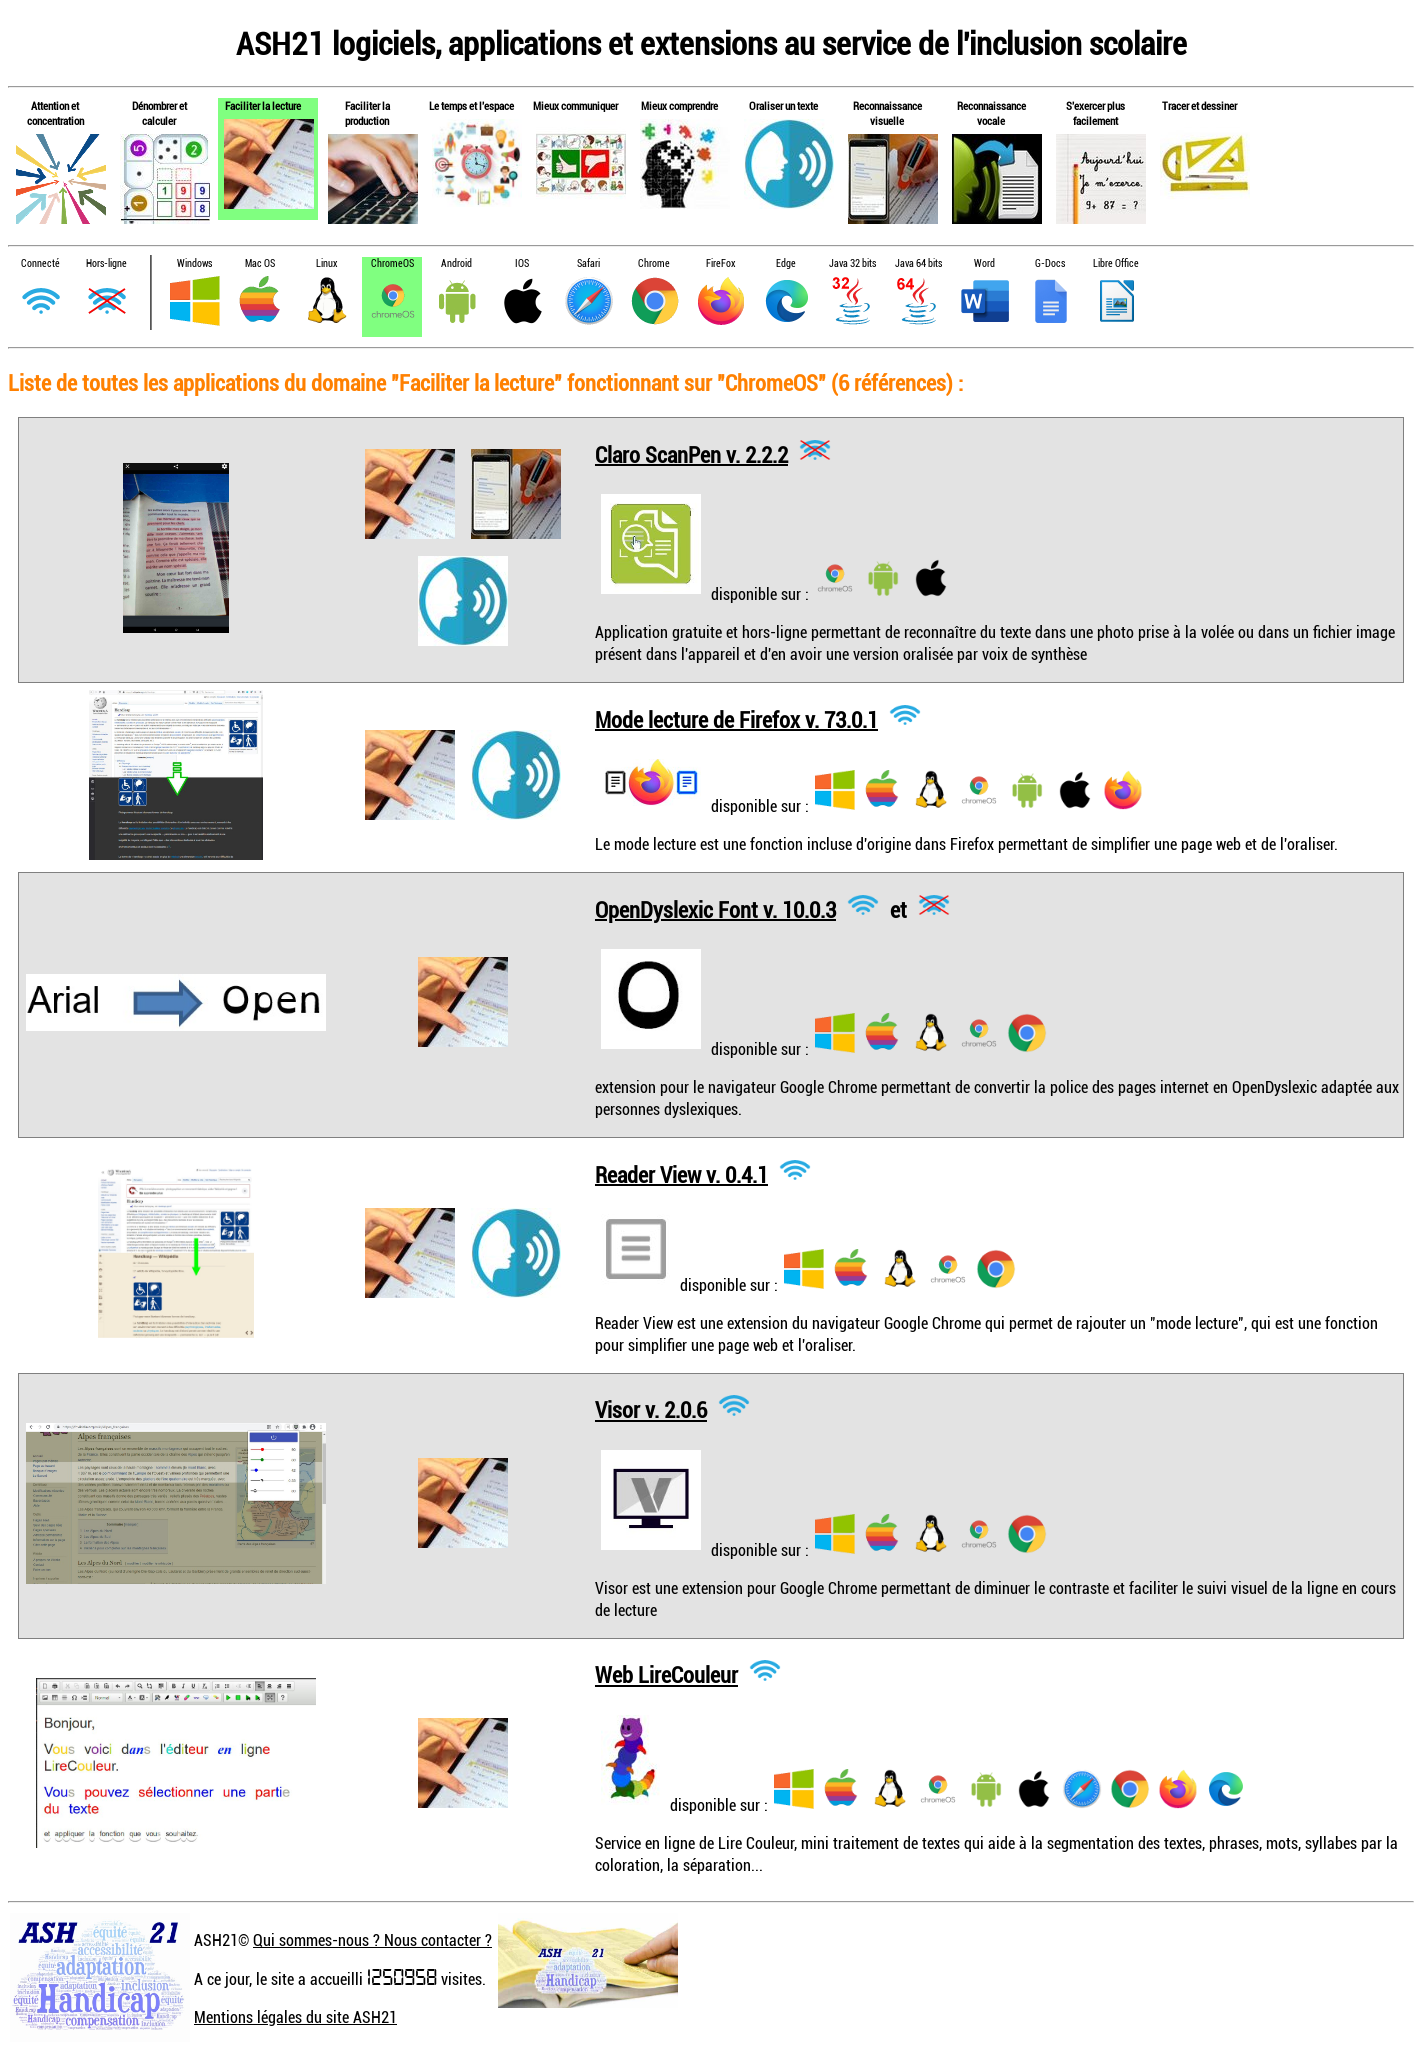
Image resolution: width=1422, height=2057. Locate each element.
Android (456, 263)
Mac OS (260, 263)
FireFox (720, 263)
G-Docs (1050, 263)
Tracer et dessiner (1199, 105)
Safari (588, 263)
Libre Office (1116, 263)
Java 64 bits (918, 263)
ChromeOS (392, 263)
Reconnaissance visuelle (887, 113)
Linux (326, 263)
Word (984, 263)
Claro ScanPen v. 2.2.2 (691, 453)
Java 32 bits (852, 263)
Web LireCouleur (666, 1674)
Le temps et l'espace (471, 105)
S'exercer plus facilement (1095, 113)
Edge (786, 263)
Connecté (40, 263)
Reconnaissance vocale (991, 113)
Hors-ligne (106, 263)
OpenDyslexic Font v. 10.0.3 (715, 908)
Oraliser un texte (783, 105)
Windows (194, 263)
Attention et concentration (55, 113)
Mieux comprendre (679, 105)
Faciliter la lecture (263, 105)
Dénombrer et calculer (159, 113)
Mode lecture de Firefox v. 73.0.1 (736, 718)
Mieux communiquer (575, 105)
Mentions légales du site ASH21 (295, 2017)
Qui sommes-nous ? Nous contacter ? (372, 1940)
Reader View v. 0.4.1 (681, 1173)
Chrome (654, 263)
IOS (522, 263)
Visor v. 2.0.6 (651, 1409)
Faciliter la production (367, 113)
